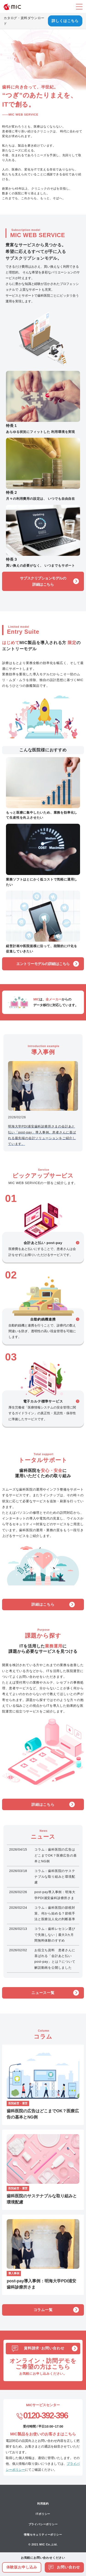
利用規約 (43, 2503)
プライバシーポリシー (43, 2524)
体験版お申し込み (21, 2567)
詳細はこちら (43, 1604)
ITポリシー (43, 2514)
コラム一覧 (43, 2310)
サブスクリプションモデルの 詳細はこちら (43, 581)
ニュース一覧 (43, 1993)
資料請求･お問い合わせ (44, 2348)
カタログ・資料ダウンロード (24, 20)
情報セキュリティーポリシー (43, 2534)
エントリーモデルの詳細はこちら (43, 964)
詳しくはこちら (65, 21)
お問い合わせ (64, 2567)
